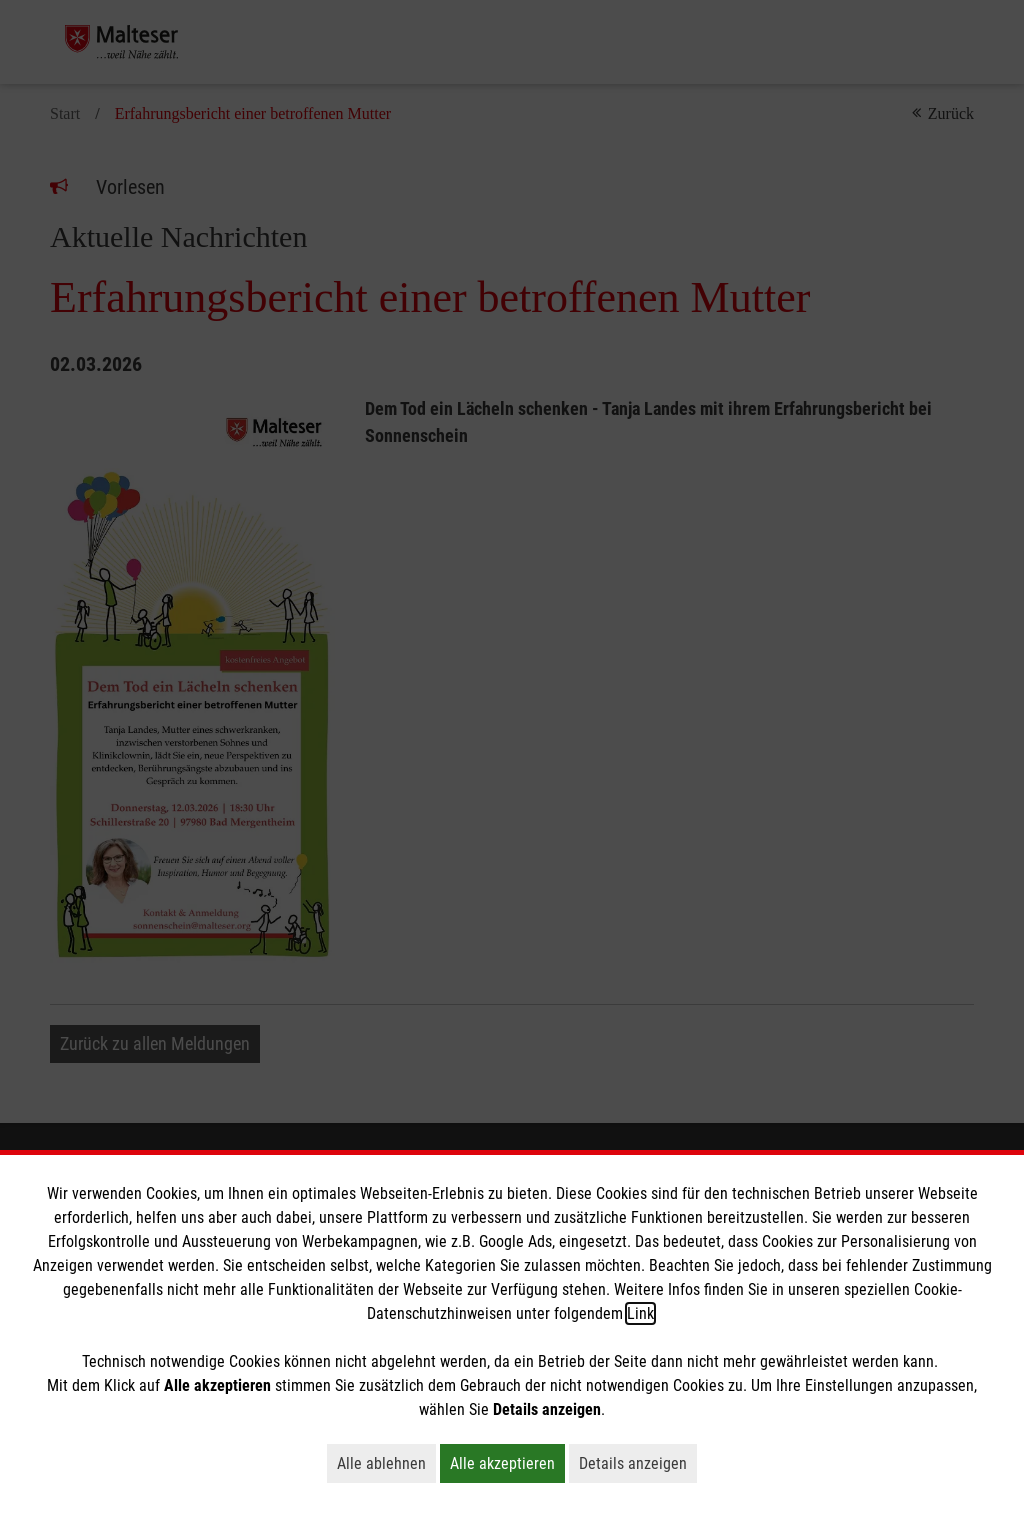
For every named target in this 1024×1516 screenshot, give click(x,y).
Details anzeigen (638, 1463)
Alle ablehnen (386, 1463)
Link (640, 1313)
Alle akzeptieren (507, 1463)
